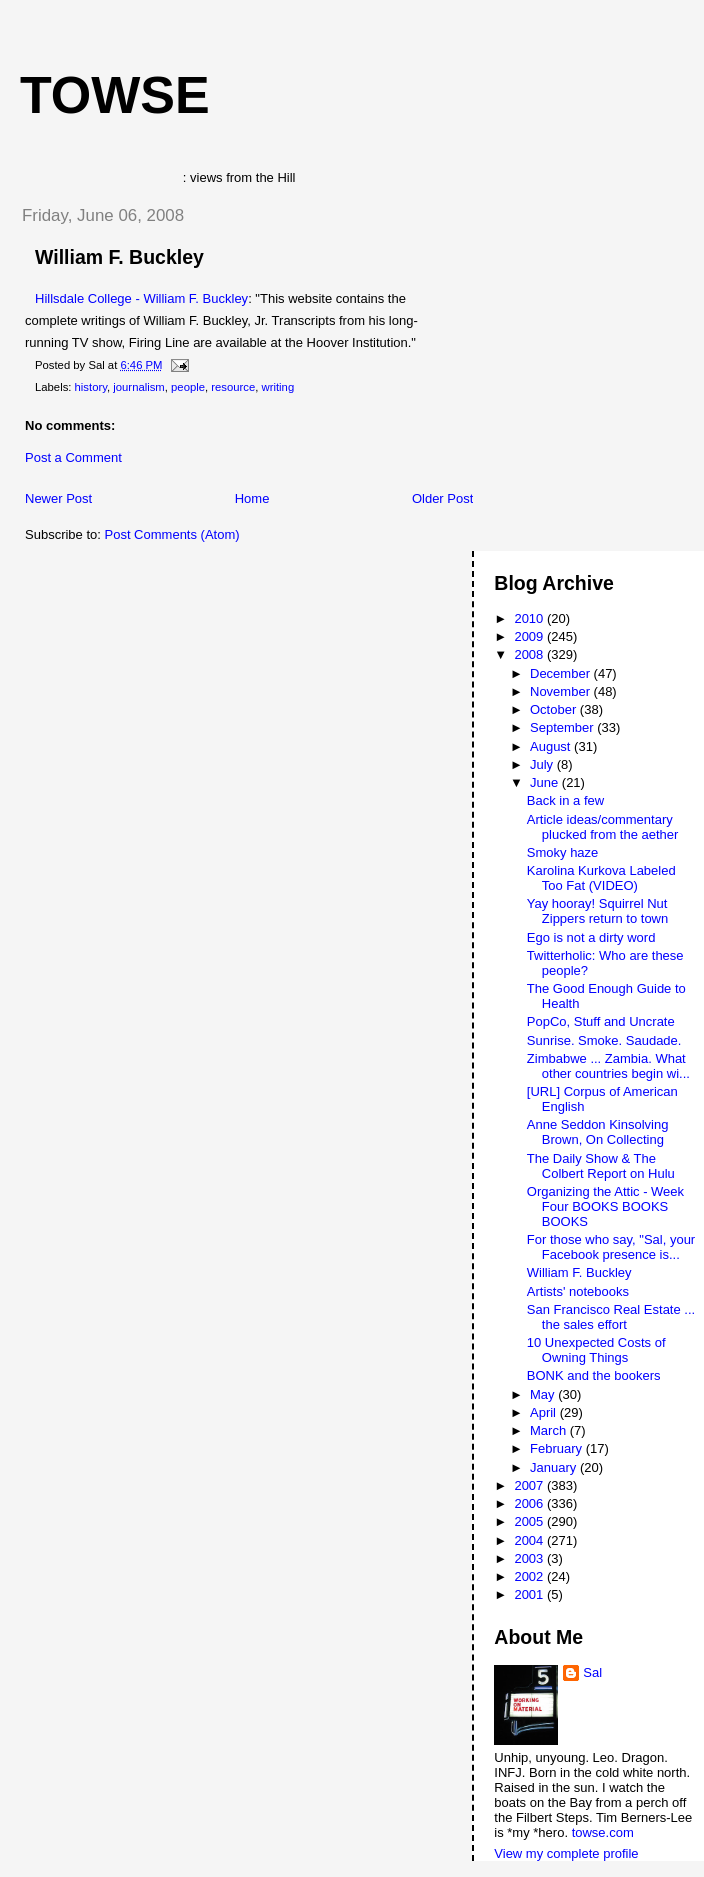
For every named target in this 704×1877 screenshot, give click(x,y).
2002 (530, 1576)
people (188, 387)
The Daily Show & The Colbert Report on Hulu (601, 1166)
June (546, 782)
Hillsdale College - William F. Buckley (141, 298)
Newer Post (58, 498)
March (550, 1430)
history (91, 387)
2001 (530, 1594)
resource (233, 387)
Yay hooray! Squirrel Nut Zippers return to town (597, 911)
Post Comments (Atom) (172, 534)
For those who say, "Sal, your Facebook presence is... (611, 1247)
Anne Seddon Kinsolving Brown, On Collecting (598, 1132)
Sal (592, 1672)
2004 (530, 1540)
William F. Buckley (119, 257)
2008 (530, 654)
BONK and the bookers (594, 1375)
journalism (138, 387)
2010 (530, 618)
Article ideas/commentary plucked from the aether (603, 827)
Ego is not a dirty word (591, 937)
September (563, 727)
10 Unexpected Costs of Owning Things (596, 1350)
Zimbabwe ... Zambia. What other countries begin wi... (608, 1066)
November (562, 691)
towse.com (603, 1832)
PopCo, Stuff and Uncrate (601, 1021)
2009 (530, 636)
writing (278, 387)
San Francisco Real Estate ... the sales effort (611, 1317)
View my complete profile (566, 1853)
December (562, 673)
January (555, 1467)
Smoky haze (563, 852)
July (543, 764)
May (544, 1394)
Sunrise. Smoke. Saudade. (604, 1040)
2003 (530, 1558)
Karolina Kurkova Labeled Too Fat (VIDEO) (601, 878)
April (545, 1412)
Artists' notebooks (578, 1291)
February (558, 1448)
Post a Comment (73, 457)
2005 (530, 1521)
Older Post (442, 498)
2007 (530, 1485)
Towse (115, 95)
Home (252, 498)
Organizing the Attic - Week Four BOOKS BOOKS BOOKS (605, 1206)
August (552, 746)
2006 (530, 1503)
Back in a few (565, 800)
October (555, 709)
